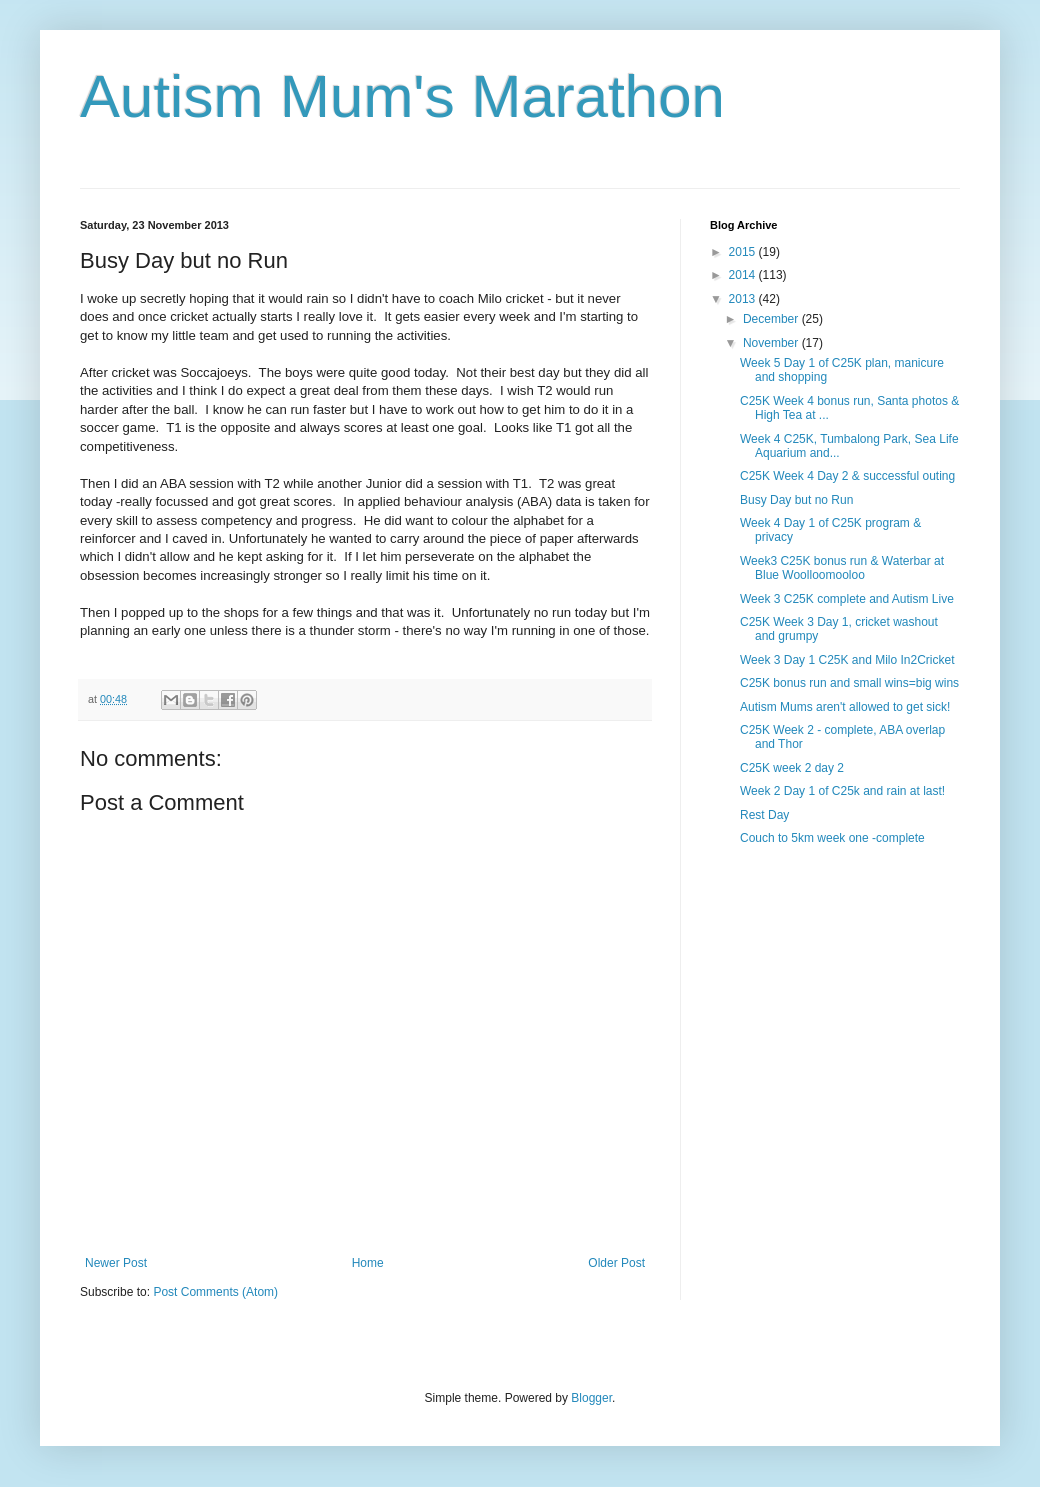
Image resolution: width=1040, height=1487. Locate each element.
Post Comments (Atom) (215, 1292)
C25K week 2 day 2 (792, 768)
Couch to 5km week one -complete (832, 838)
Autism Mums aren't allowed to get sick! (845, 707)
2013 (744, 299)
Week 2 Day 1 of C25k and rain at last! (842, 791)
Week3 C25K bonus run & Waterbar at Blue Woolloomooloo (842, 568)
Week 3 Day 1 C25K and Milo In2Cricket (847, 660)
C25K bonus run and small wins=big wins (849, 683)
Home (368, 1263)
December (772, 319)
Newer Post (116, 1263)
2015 (744, 252)
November (772, 343)
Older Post (616, 1263)
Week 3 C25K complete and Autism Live (847, 599)
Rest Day (764, 815)
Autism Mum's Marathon (402, 96)
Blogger (591, 1398)
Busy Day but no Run (796, 500)
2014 (744, 275)
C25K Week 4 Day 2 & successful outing (847, 476)
